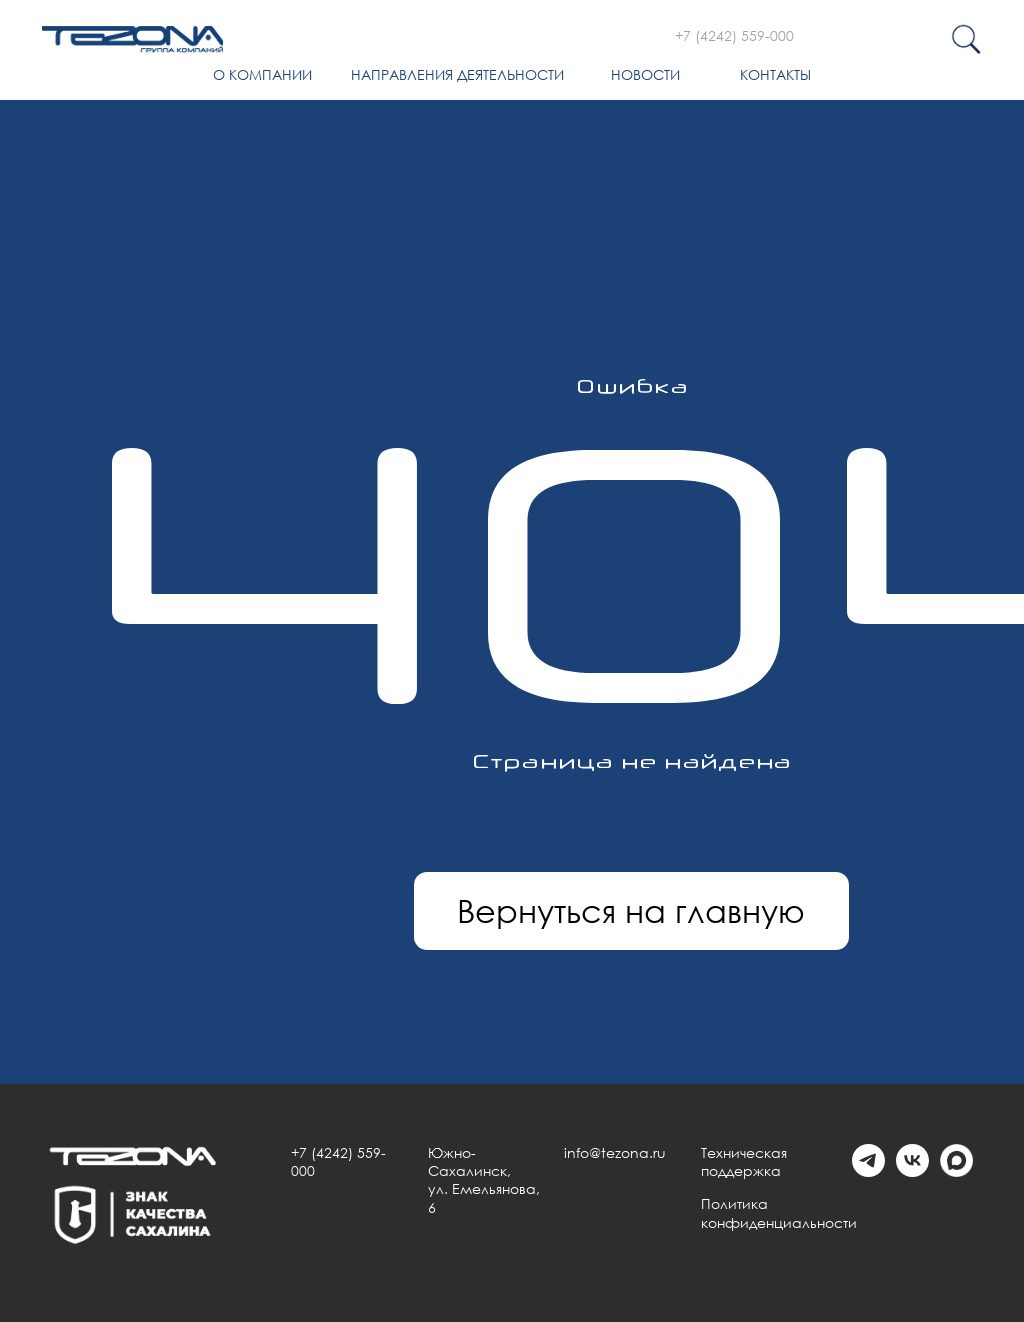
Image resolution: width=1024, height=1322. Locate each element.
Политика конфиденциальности (779, 1212)
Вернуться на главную (631, 910)
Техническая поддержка (744, 1161)
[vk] (912, 1171)
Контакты (775, 74)
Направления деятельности (457, 74)
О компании (262, 74)
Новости (645, 74)
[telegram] (868, 1171)
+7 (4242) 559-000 (734, 35)
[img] (132, 39)
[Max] (956, 1171)
